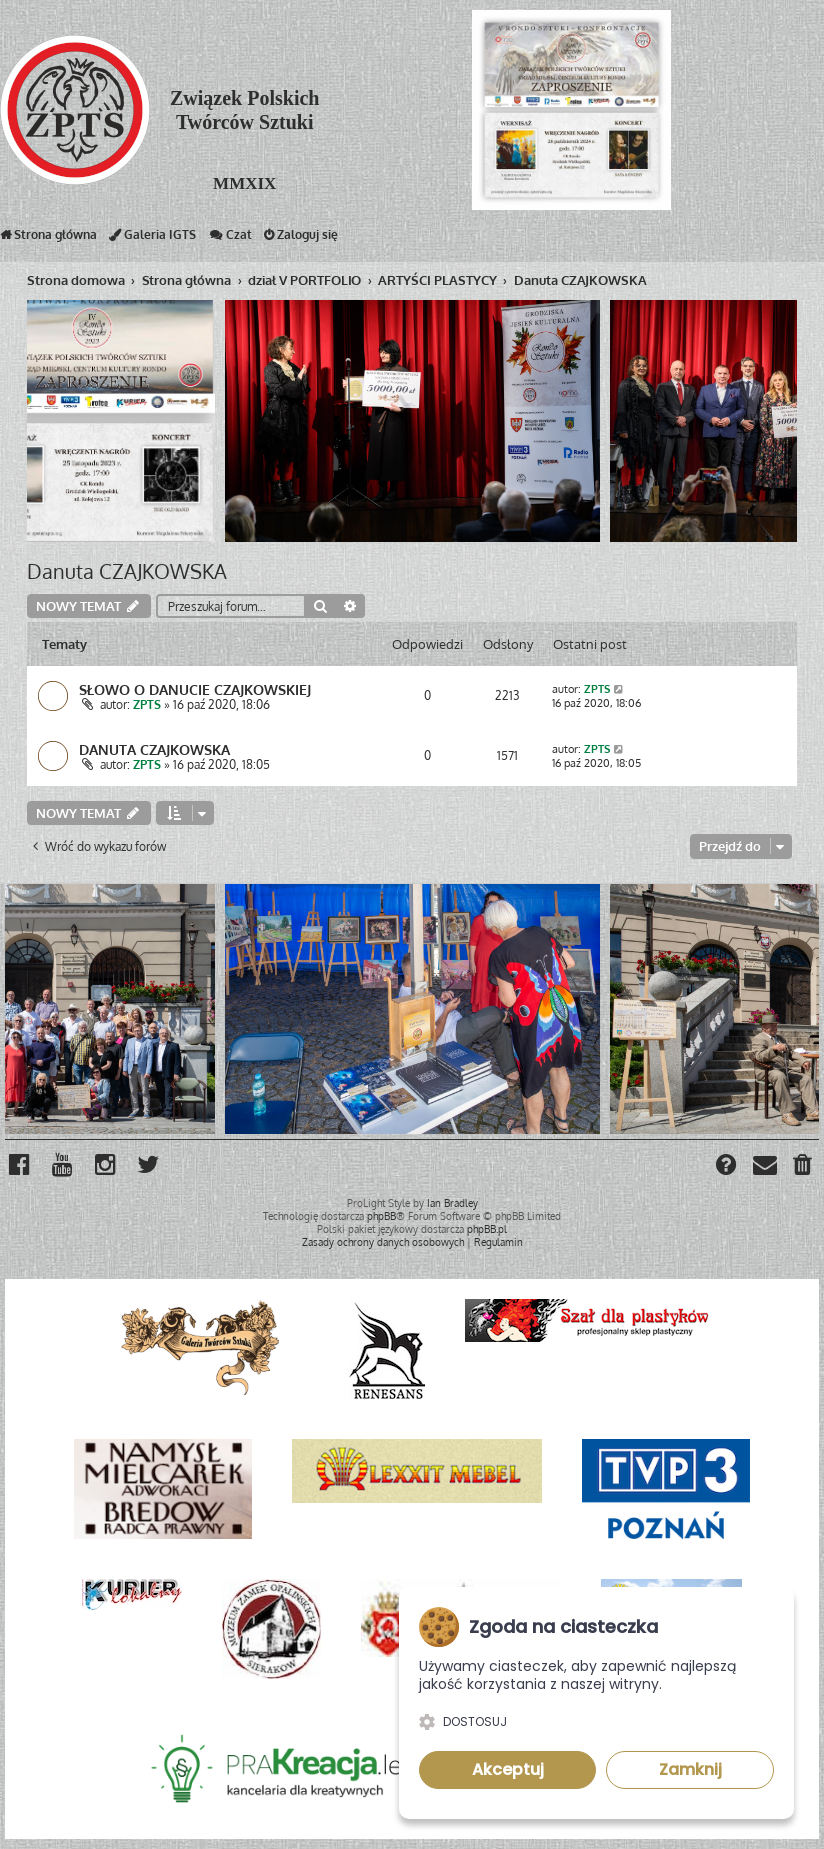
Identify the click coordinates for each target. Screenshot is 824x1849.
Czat (230, 239)
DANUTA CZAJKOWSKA (154, 749)
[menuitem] (803, 1167)
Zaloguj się (301, 239)
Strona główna (48, 239)
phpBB (381, 1216)
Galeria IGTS (152, 239)
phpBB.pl (487, 1229)
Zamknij (690, 1769)
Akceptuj (508, 1769)
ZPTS (147, 704)
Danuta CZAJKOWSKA (127, 571)
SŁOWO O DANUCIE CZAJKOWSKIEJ (195, 689)
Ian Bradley (452, 1203)
